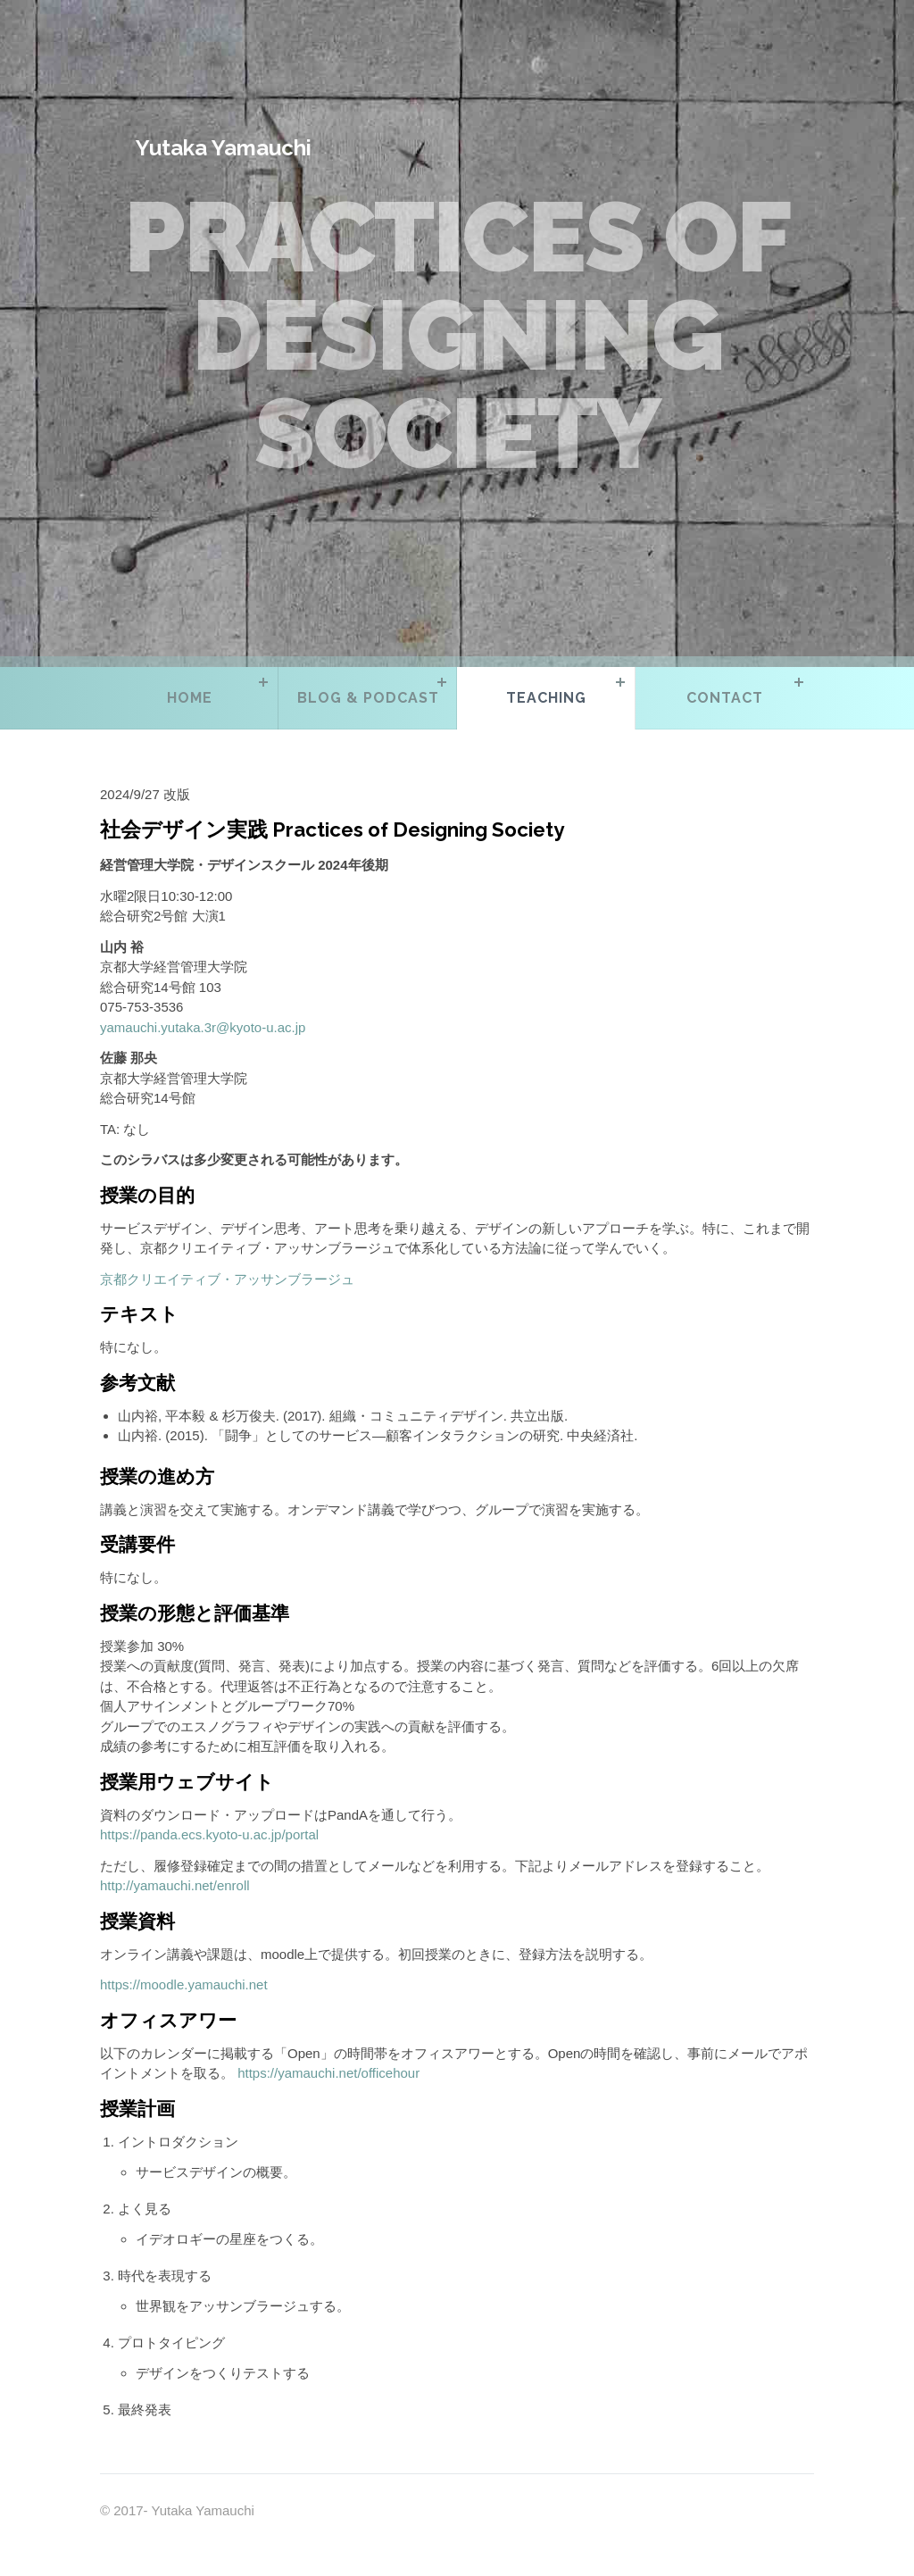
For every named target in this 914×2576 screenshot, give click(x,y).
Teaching (546, 697)
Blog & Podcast (368, 697)
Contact (724, 697)
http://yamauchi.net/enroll (175, 1885)
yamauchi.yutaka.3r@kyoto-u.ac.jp (202, 1027)
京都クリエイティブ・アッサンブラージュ (227, 1279)
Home (189, 697)
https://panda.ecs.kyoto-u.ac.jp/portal (209, 1834)
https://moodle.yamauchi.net (184, 1984)
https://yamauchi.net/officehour (328, 2072)
